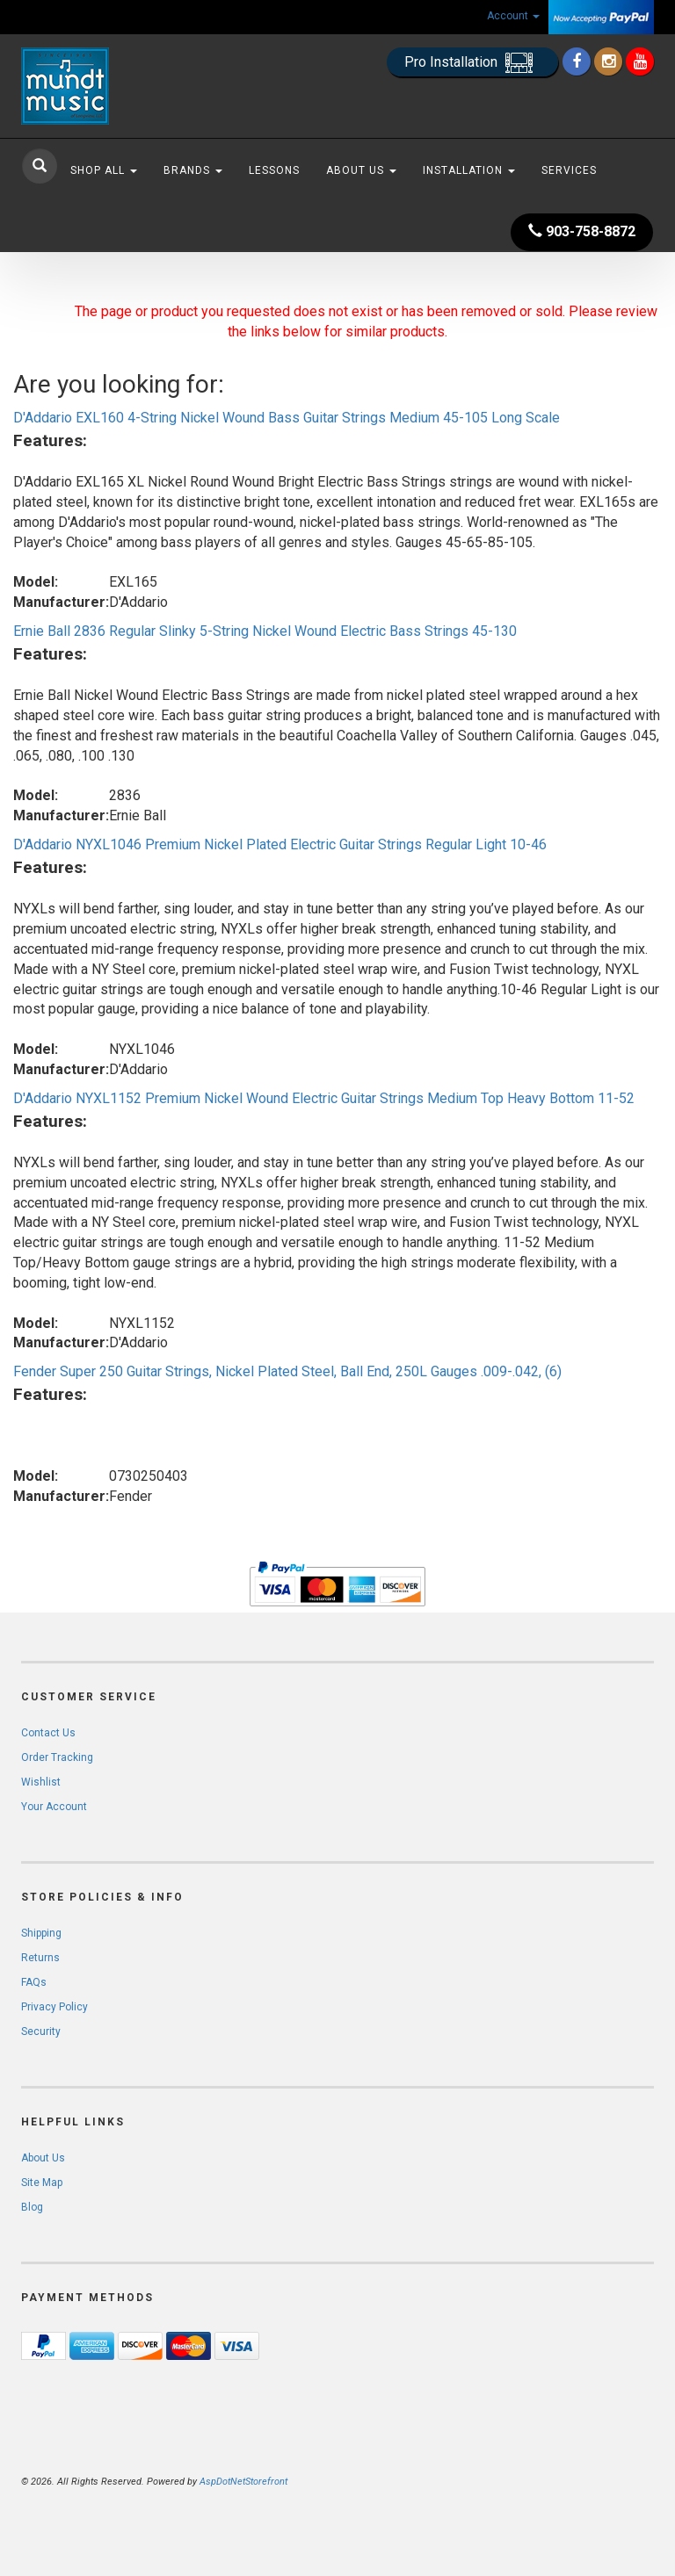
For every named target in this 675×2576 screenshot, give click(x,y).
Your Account (54, 1806)
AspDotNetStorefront (243, 2481)
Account (513, 16)
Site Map (41, 2182)
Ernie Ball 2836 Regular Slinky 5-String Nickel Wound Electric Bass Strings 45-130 (265, 631)
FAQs (34, 1982)
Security (41, 2031)
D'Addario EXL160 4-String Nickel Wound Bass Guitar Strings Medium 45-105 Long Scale (286, 417)
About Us (361, 170)
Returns (40, 1958)
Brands (192, 170)
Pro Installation (472, 63)
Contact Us (48, 1733)
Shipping (41, 1933)
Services (569, 170)
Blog (32, 2207)
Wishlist (41, 1782)
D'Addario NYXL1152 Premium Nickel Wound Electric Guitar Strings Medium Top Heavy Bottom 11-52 (324, 1098)
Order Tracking (57, 1757)
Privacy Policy (54, 2007)
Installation (469, 170)
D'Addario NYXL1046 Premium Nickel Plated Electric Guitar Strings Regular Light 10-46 (280, 844)
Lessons (274, 170)
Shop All (103, 170)
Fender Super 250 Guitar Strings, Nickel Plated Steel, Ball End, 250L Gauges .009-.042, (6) (287, 1371)
